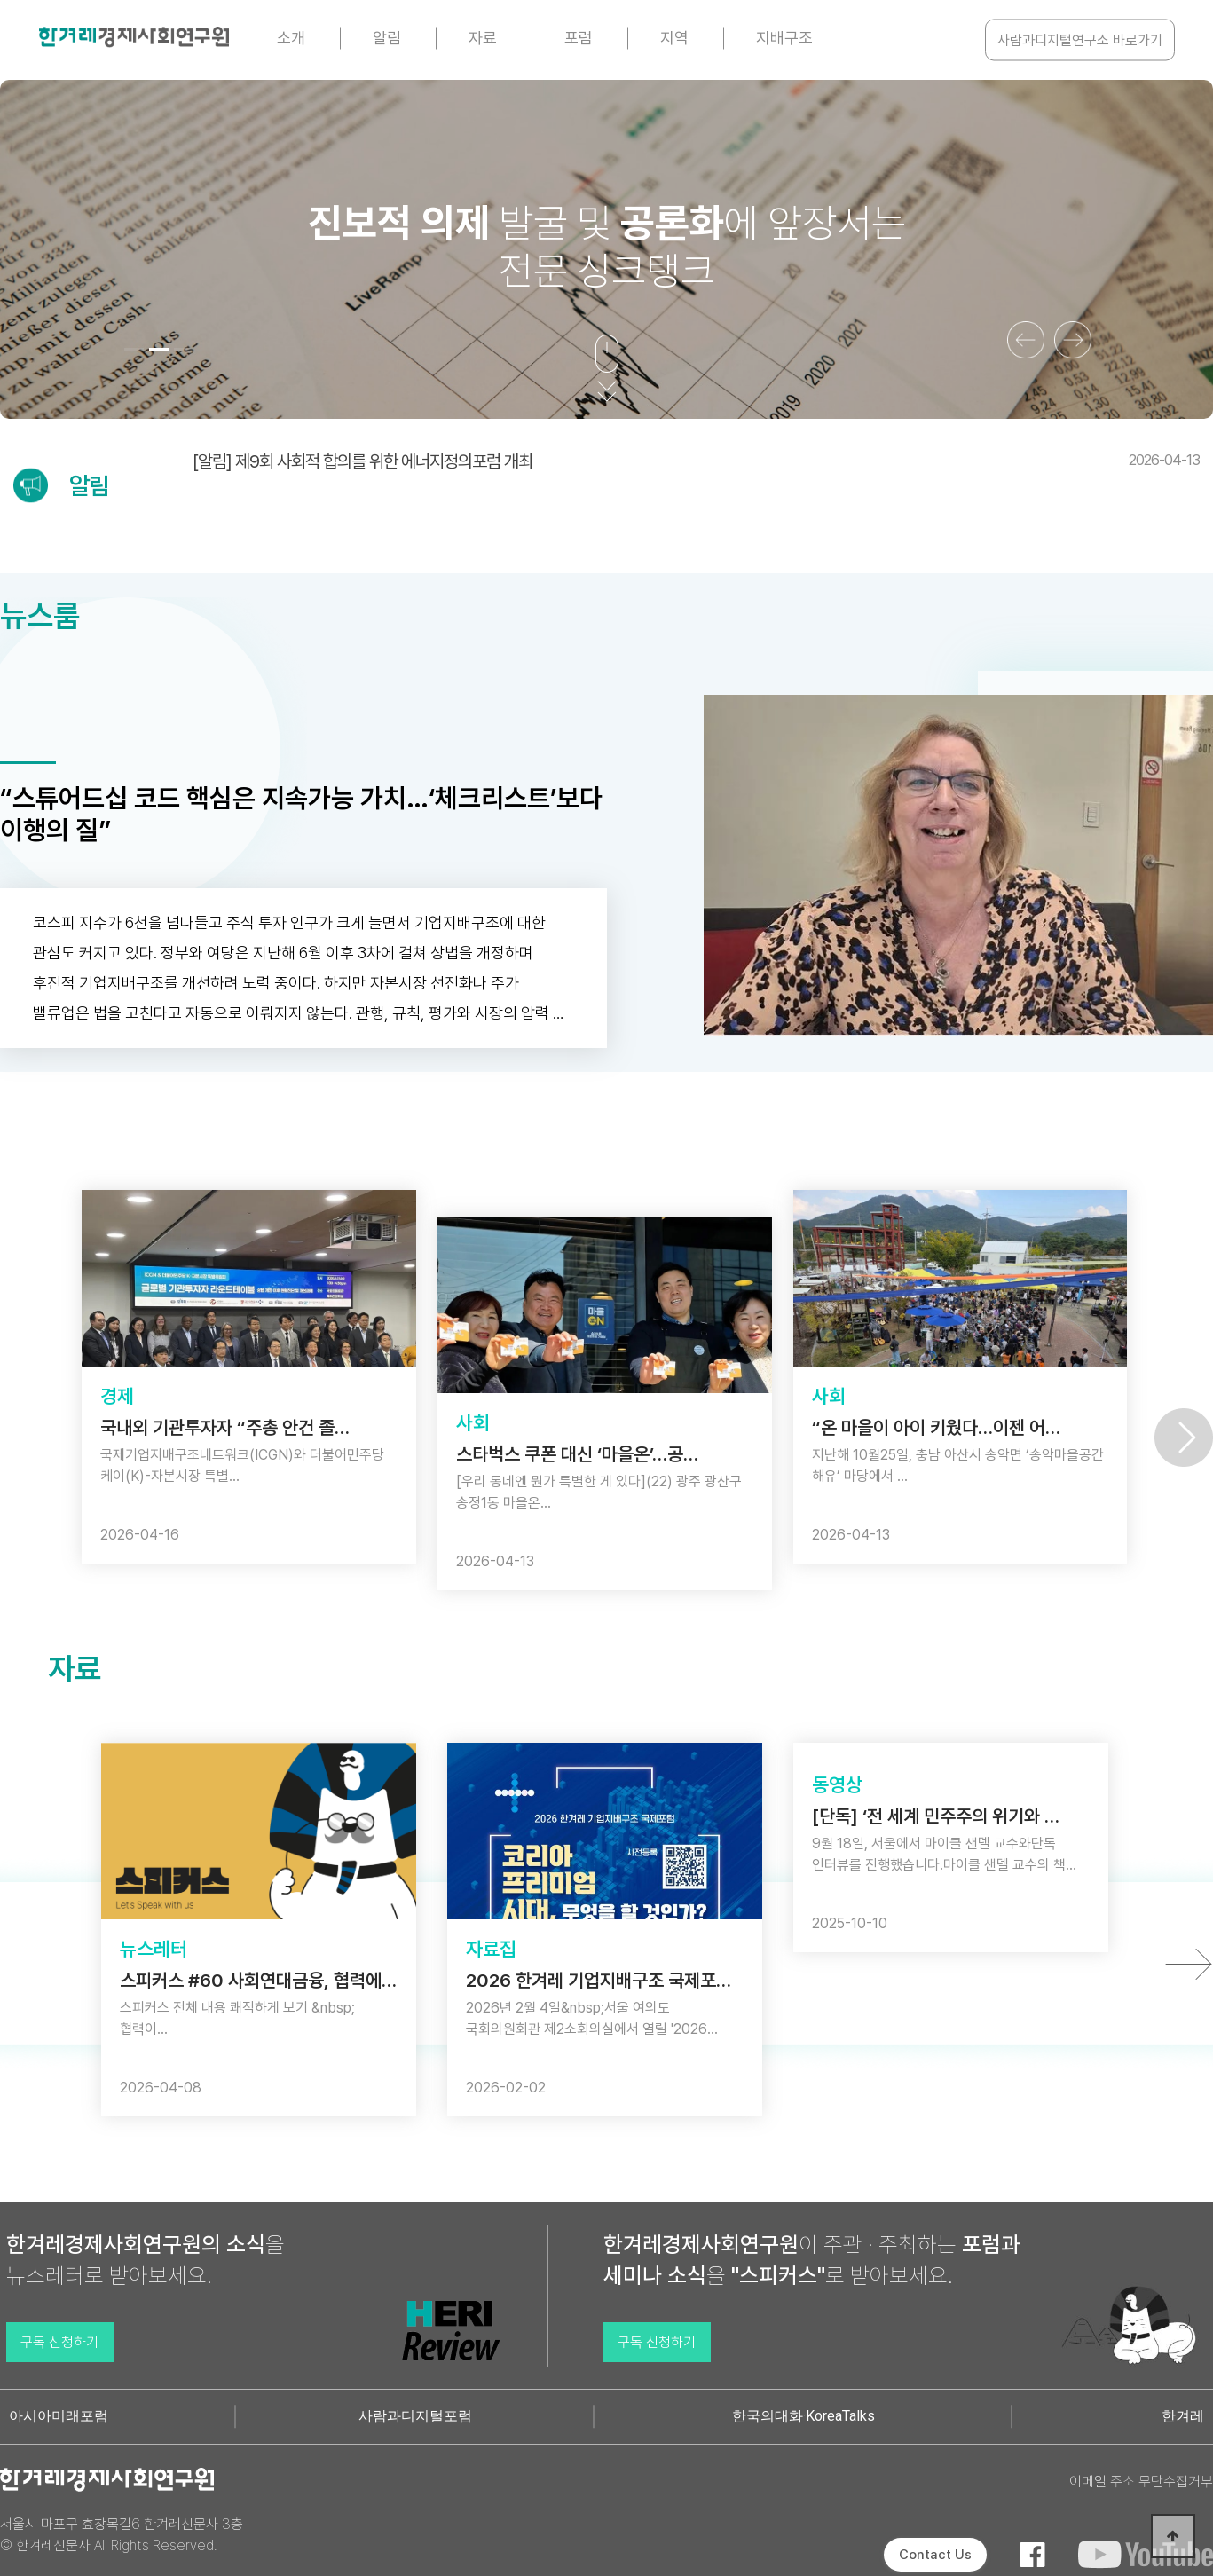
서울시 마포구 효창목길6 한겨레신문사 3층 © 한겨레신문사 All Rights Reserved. (121, 2535)
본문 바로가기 (0, 0)
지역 (674, 37)
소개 (291, 37)
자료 (483, 37)
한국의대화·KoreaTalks (803, 2415)
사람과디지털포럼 (415, 2415)
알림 (387, 37)
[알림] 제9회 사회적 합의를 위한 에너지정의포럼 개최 (696, 461)
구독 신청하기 (59, 2342)
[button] (134, 349)
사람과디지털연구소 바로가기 (1079, 40)
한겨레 (1183, 2415)
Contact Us (935, 2555)
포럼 (578, 37)
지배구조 (784, 37)
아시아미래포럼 (58, 2415)
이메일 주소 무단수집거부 (1141, 2481)
